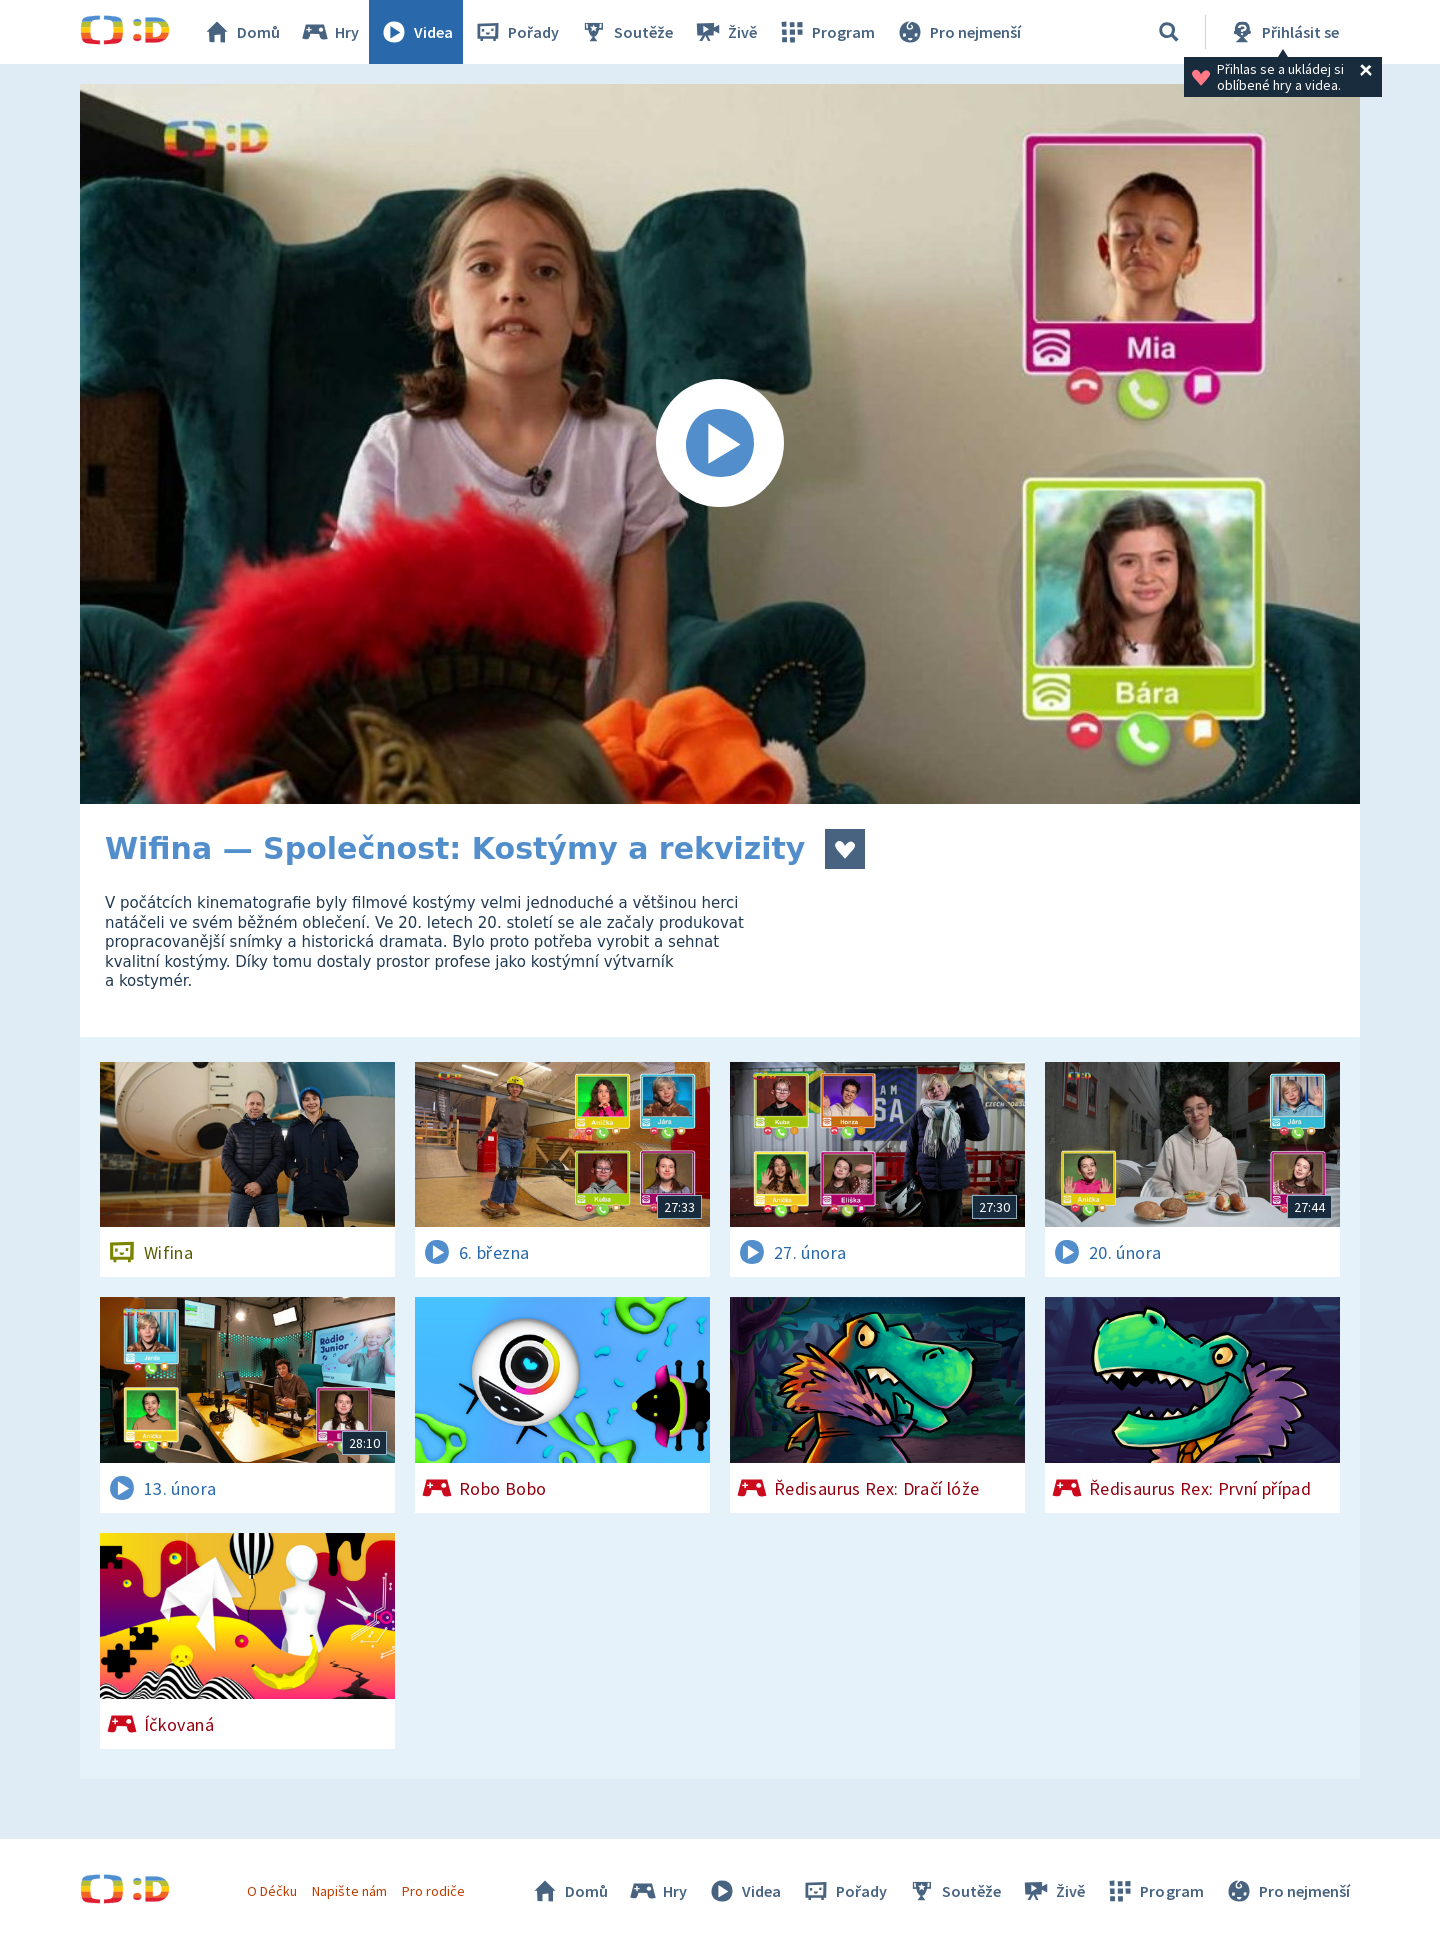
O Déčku (272, 1891)
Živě (725, 32)
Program (826, 32)
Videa (416, 32)
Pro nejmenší (958, 32)
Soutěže (626, 32)
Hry (329, 32)
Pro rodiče (433, 1891)
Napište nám (349, 1891)
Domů (241, 32)
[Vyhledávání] (1169, 32)
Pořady (516, 32)
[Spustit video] (720, 444)
